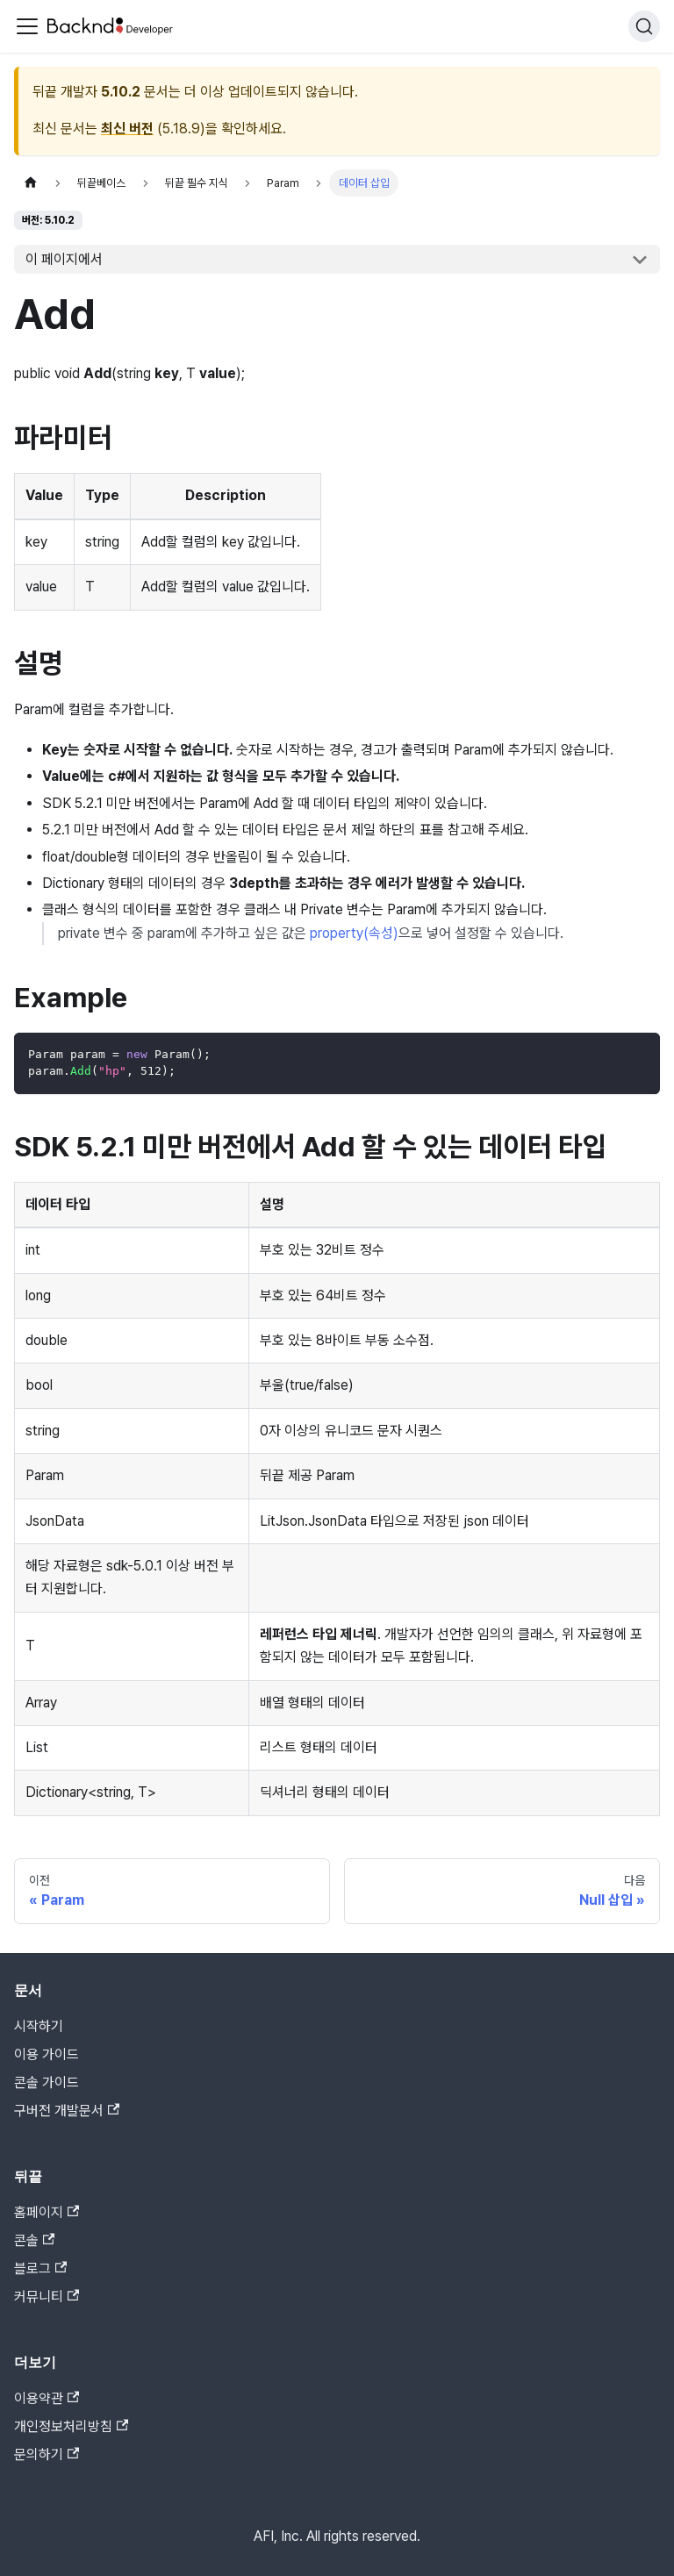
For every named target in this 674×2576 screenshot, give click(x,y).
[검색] (644, 26)
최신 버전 (127, 128)
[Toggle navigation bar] (27, 26)
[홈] (30, 183)
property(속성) (354, 933)
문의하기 (46, 2454)
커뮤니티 (46, 2296)
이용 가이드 (46, 2054)
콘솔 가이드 (46, 2082)
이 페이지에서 (64, 259)
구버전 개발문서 (66, 2110)
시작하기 (38, 2026)
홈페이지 (46, 2212)
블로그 (40, 2268)
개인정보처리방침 (71, 2426)
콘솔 (34, 2240)
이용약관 (46, 2398)
